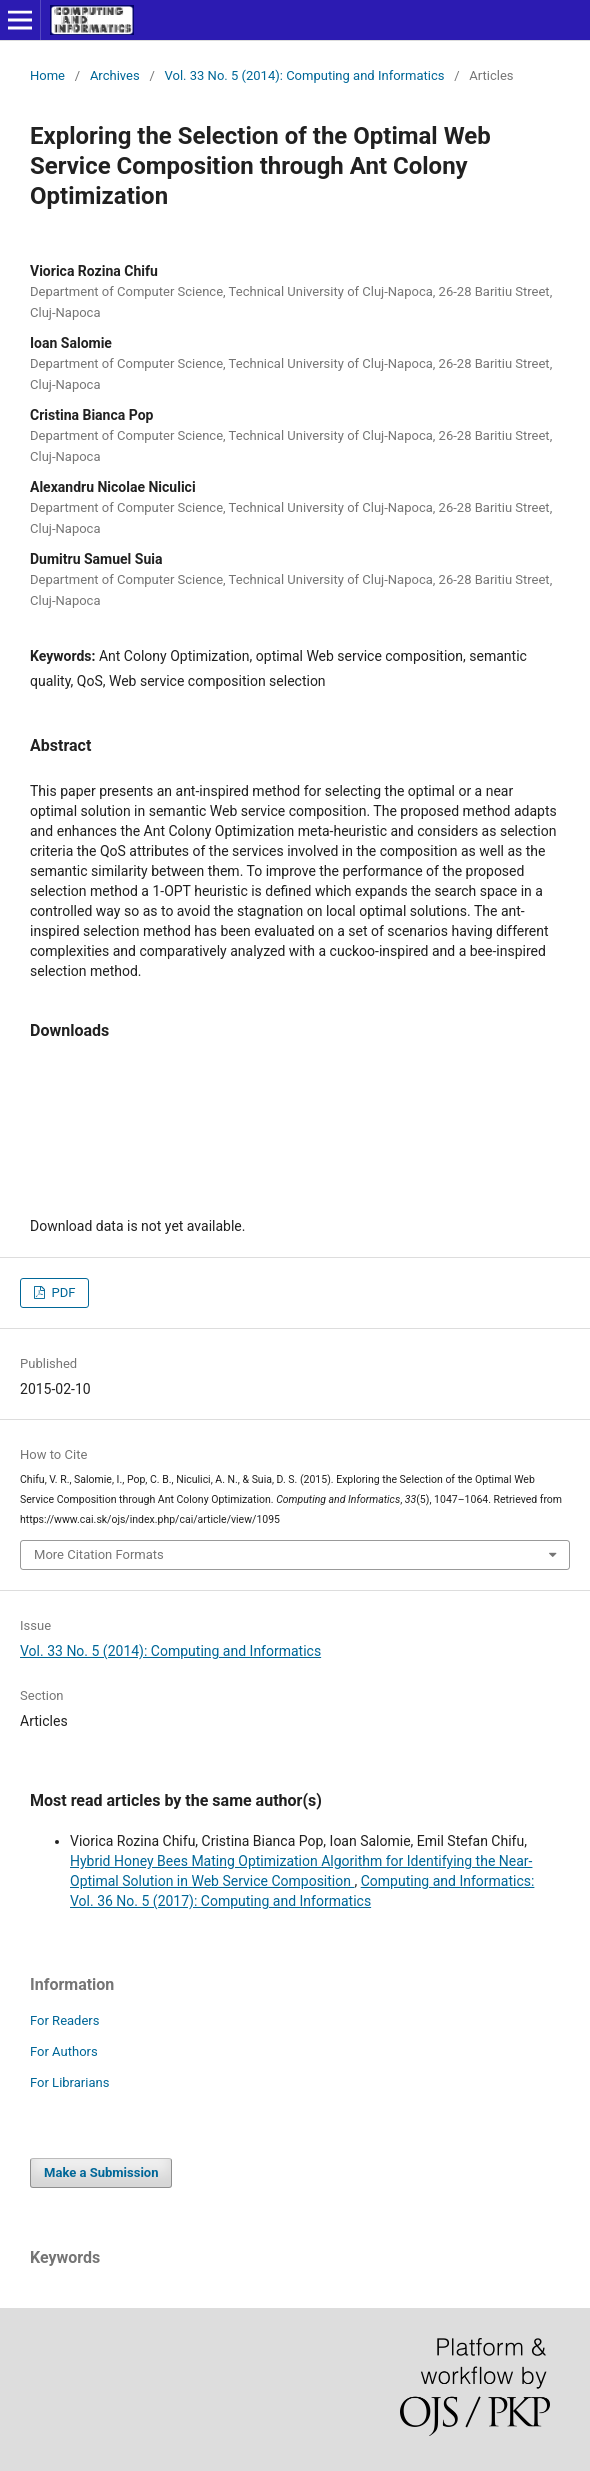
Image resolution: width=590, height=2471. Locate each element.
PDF (61, 1292)
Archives (115, 75)
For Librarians (69, 2082)
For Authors (64, 2051)
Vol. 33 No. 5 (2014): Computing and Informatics (305, 75)
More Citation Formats (99, 1554)
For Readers (65, 2020)
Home (47, 75)
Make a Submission (101, 2172)
